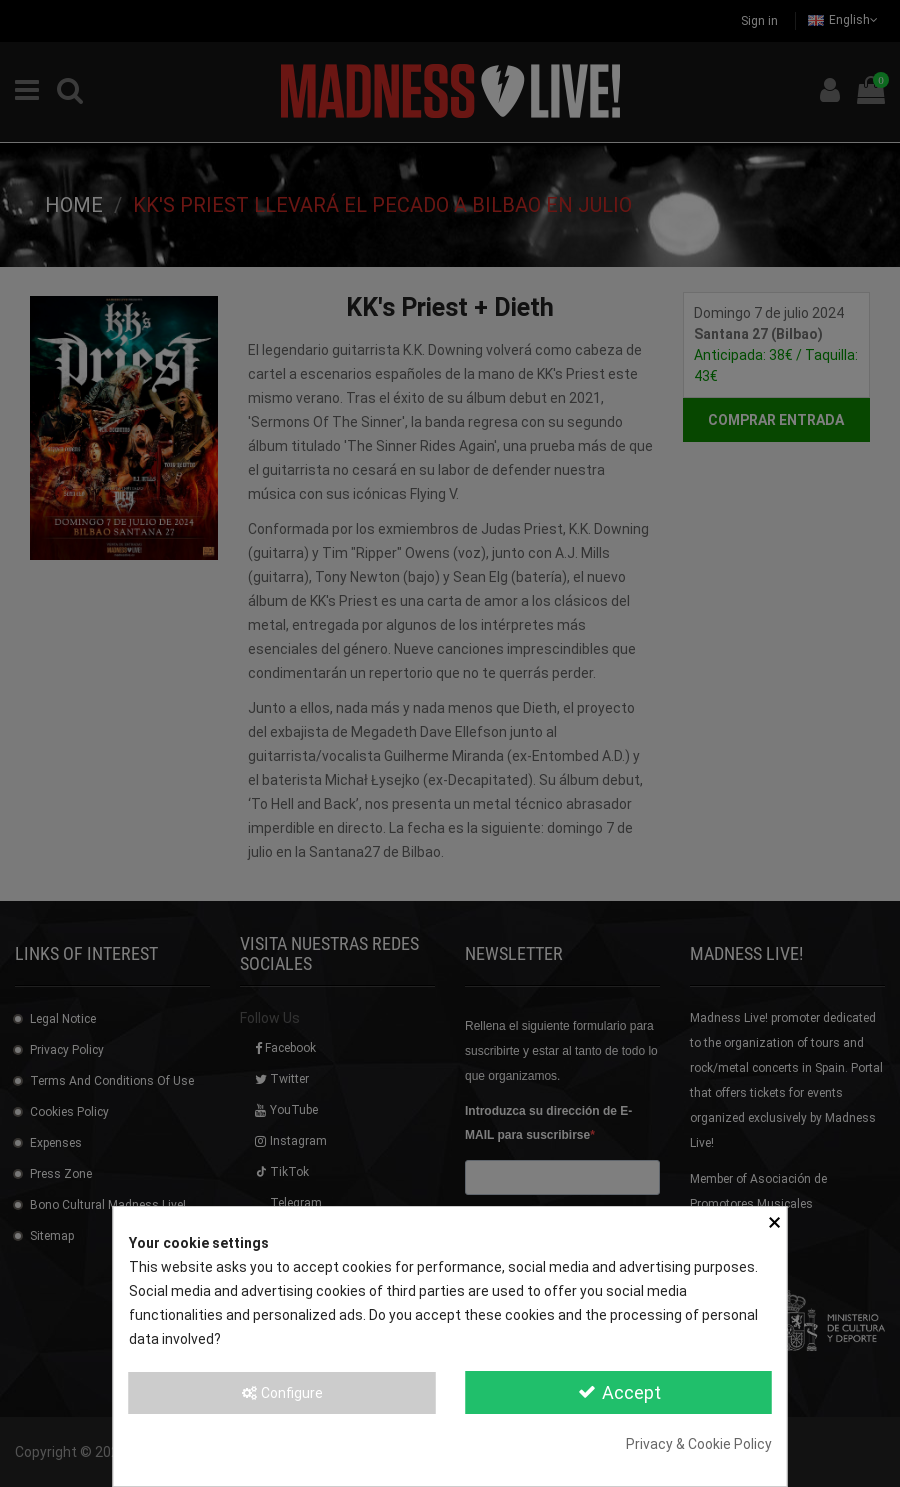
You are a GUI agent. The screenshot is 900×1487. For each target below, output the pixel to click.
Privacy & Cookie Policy (699, 1444)
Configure (281, 1393)
